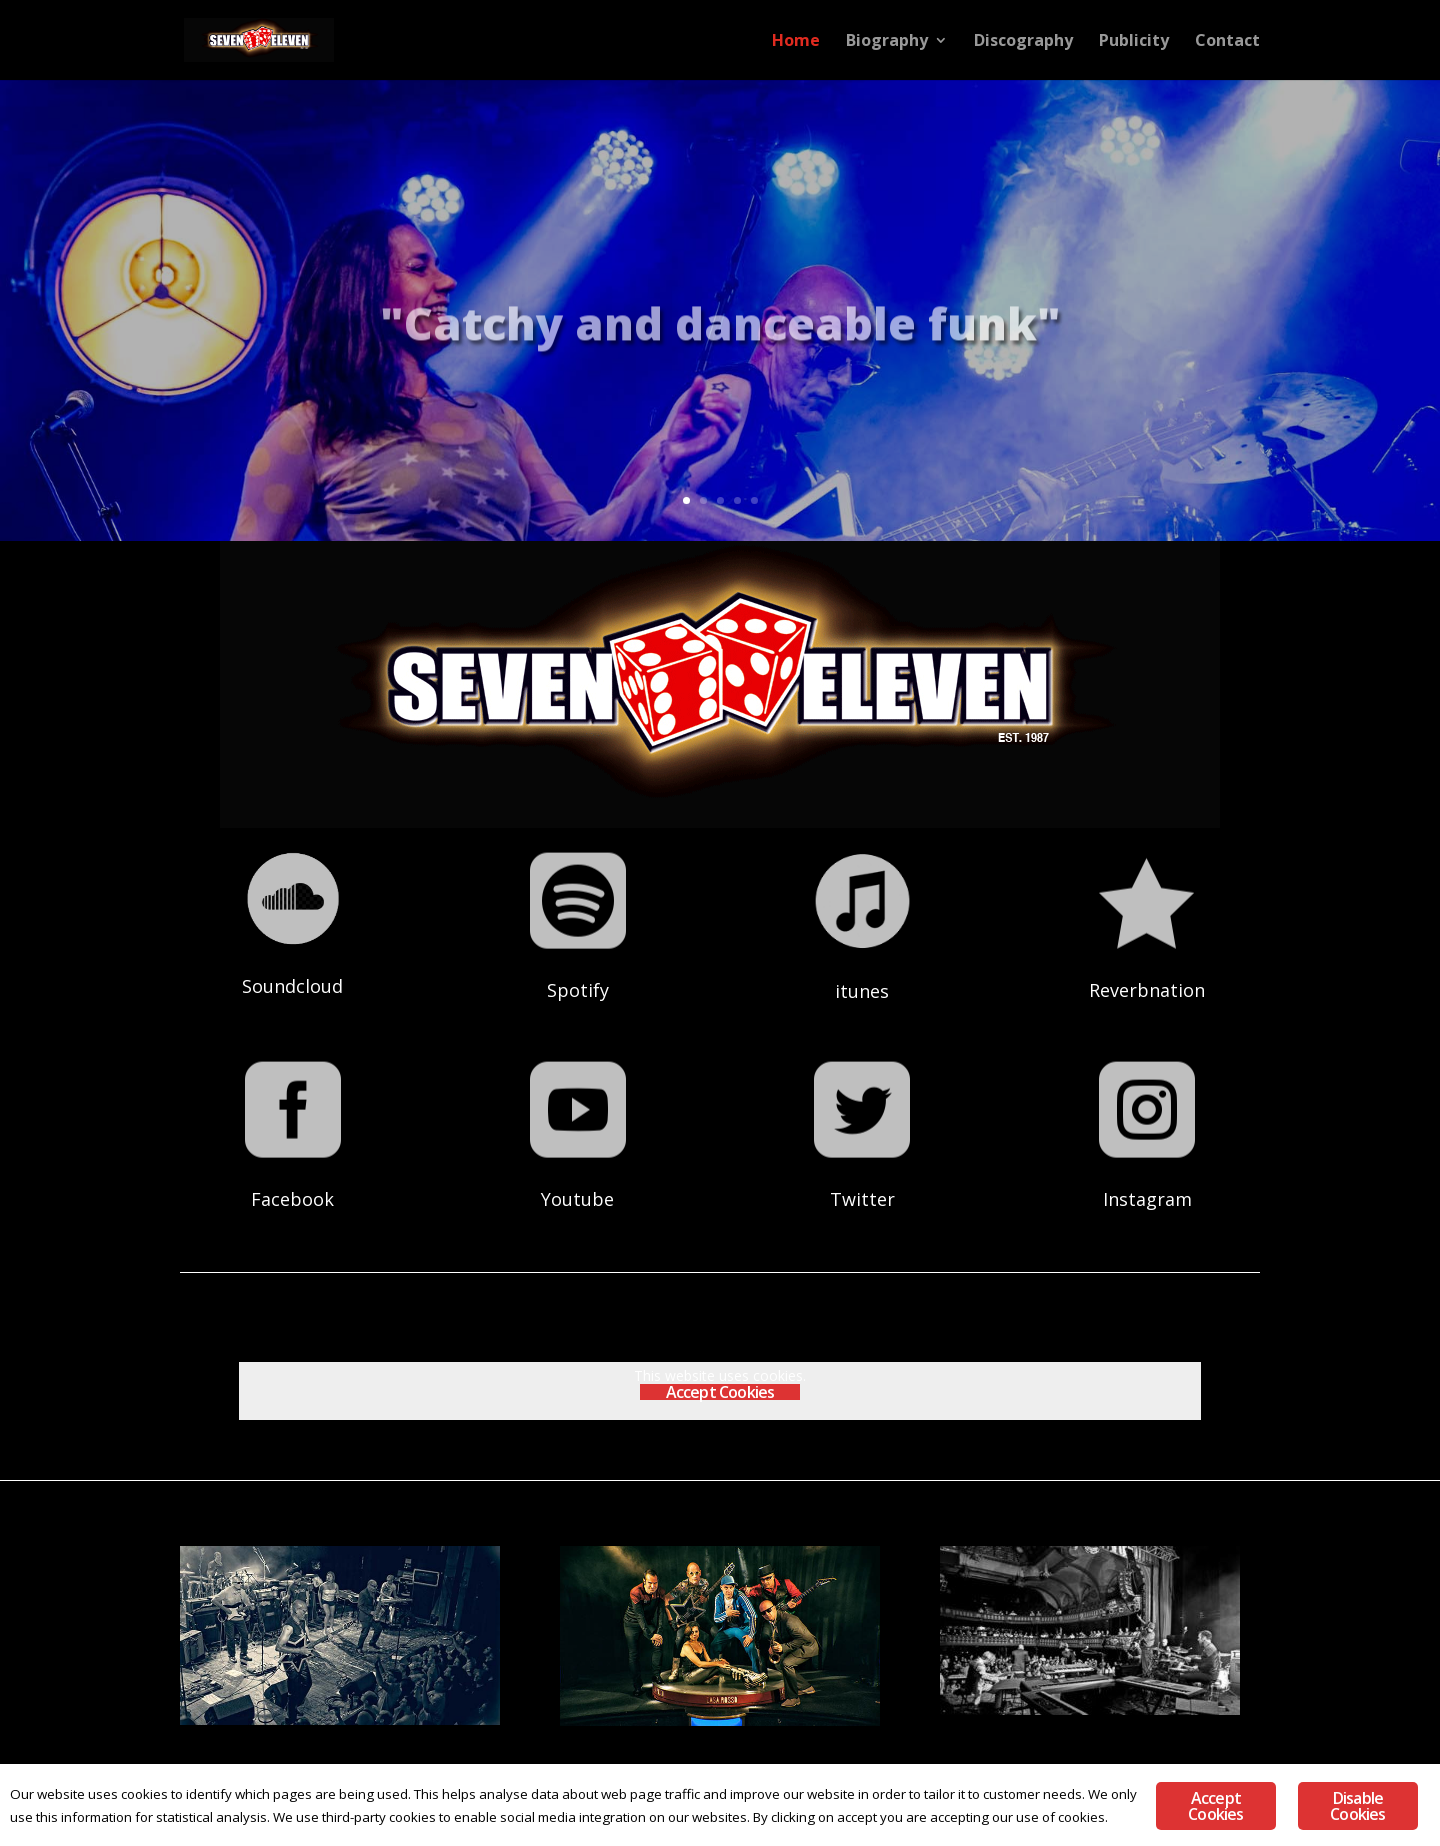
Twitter (862, 1175)
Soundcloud (293, 963)
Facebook (293, 1175)
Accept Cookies (720, 1392)
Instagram (1147, 1175)
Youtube (578, 1175)
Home (796, 42)
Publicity (1134, 42)
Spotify (578, 965)
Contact (1227, 42)
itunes (862, 966)
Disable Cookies (1357, 1806)
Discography (1023, 42)
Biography (887, 42)
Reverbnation (1147, 965)
